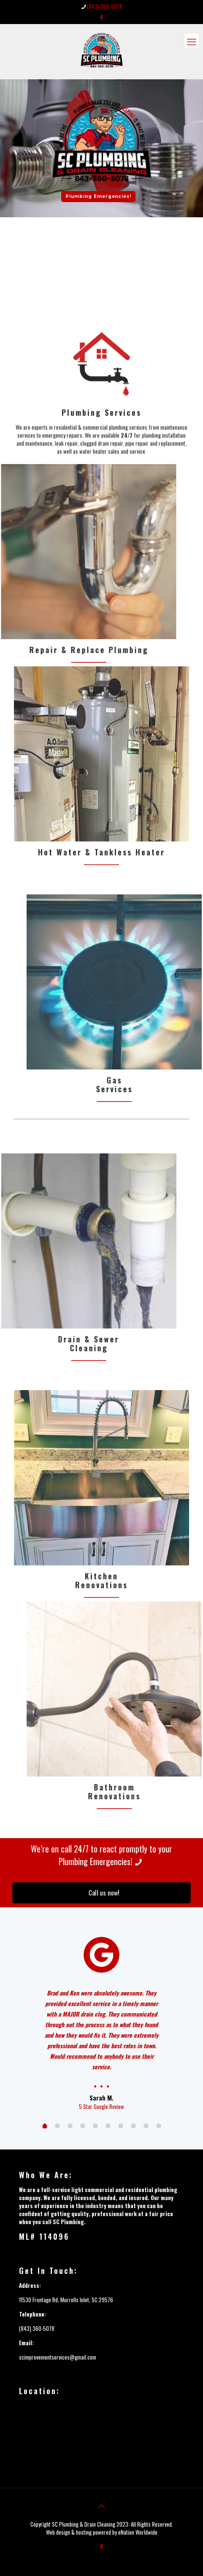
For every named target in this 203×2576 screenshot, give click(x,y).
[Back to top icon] (102, 2505)
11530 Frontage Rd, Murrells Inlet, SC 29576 (66, 2299)
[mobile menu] (191, 41)
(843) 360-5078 (36, 2328)
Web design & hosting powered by (82, 2532)
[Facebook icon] (101, 17)
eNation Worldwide (137, 2532)
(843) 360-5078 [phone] (104, 6)
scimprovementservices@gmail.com (57, 2357)
